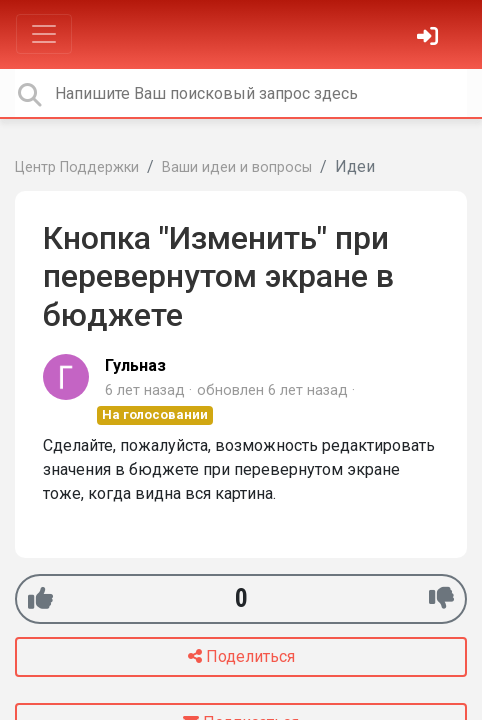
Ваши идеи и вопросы (237, 167)
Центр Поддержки (77, 167)
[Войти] (430, 38)
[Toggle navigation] (44, 34)
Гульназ (135, 365)
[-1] (441, 598)
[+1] (40, 598)
